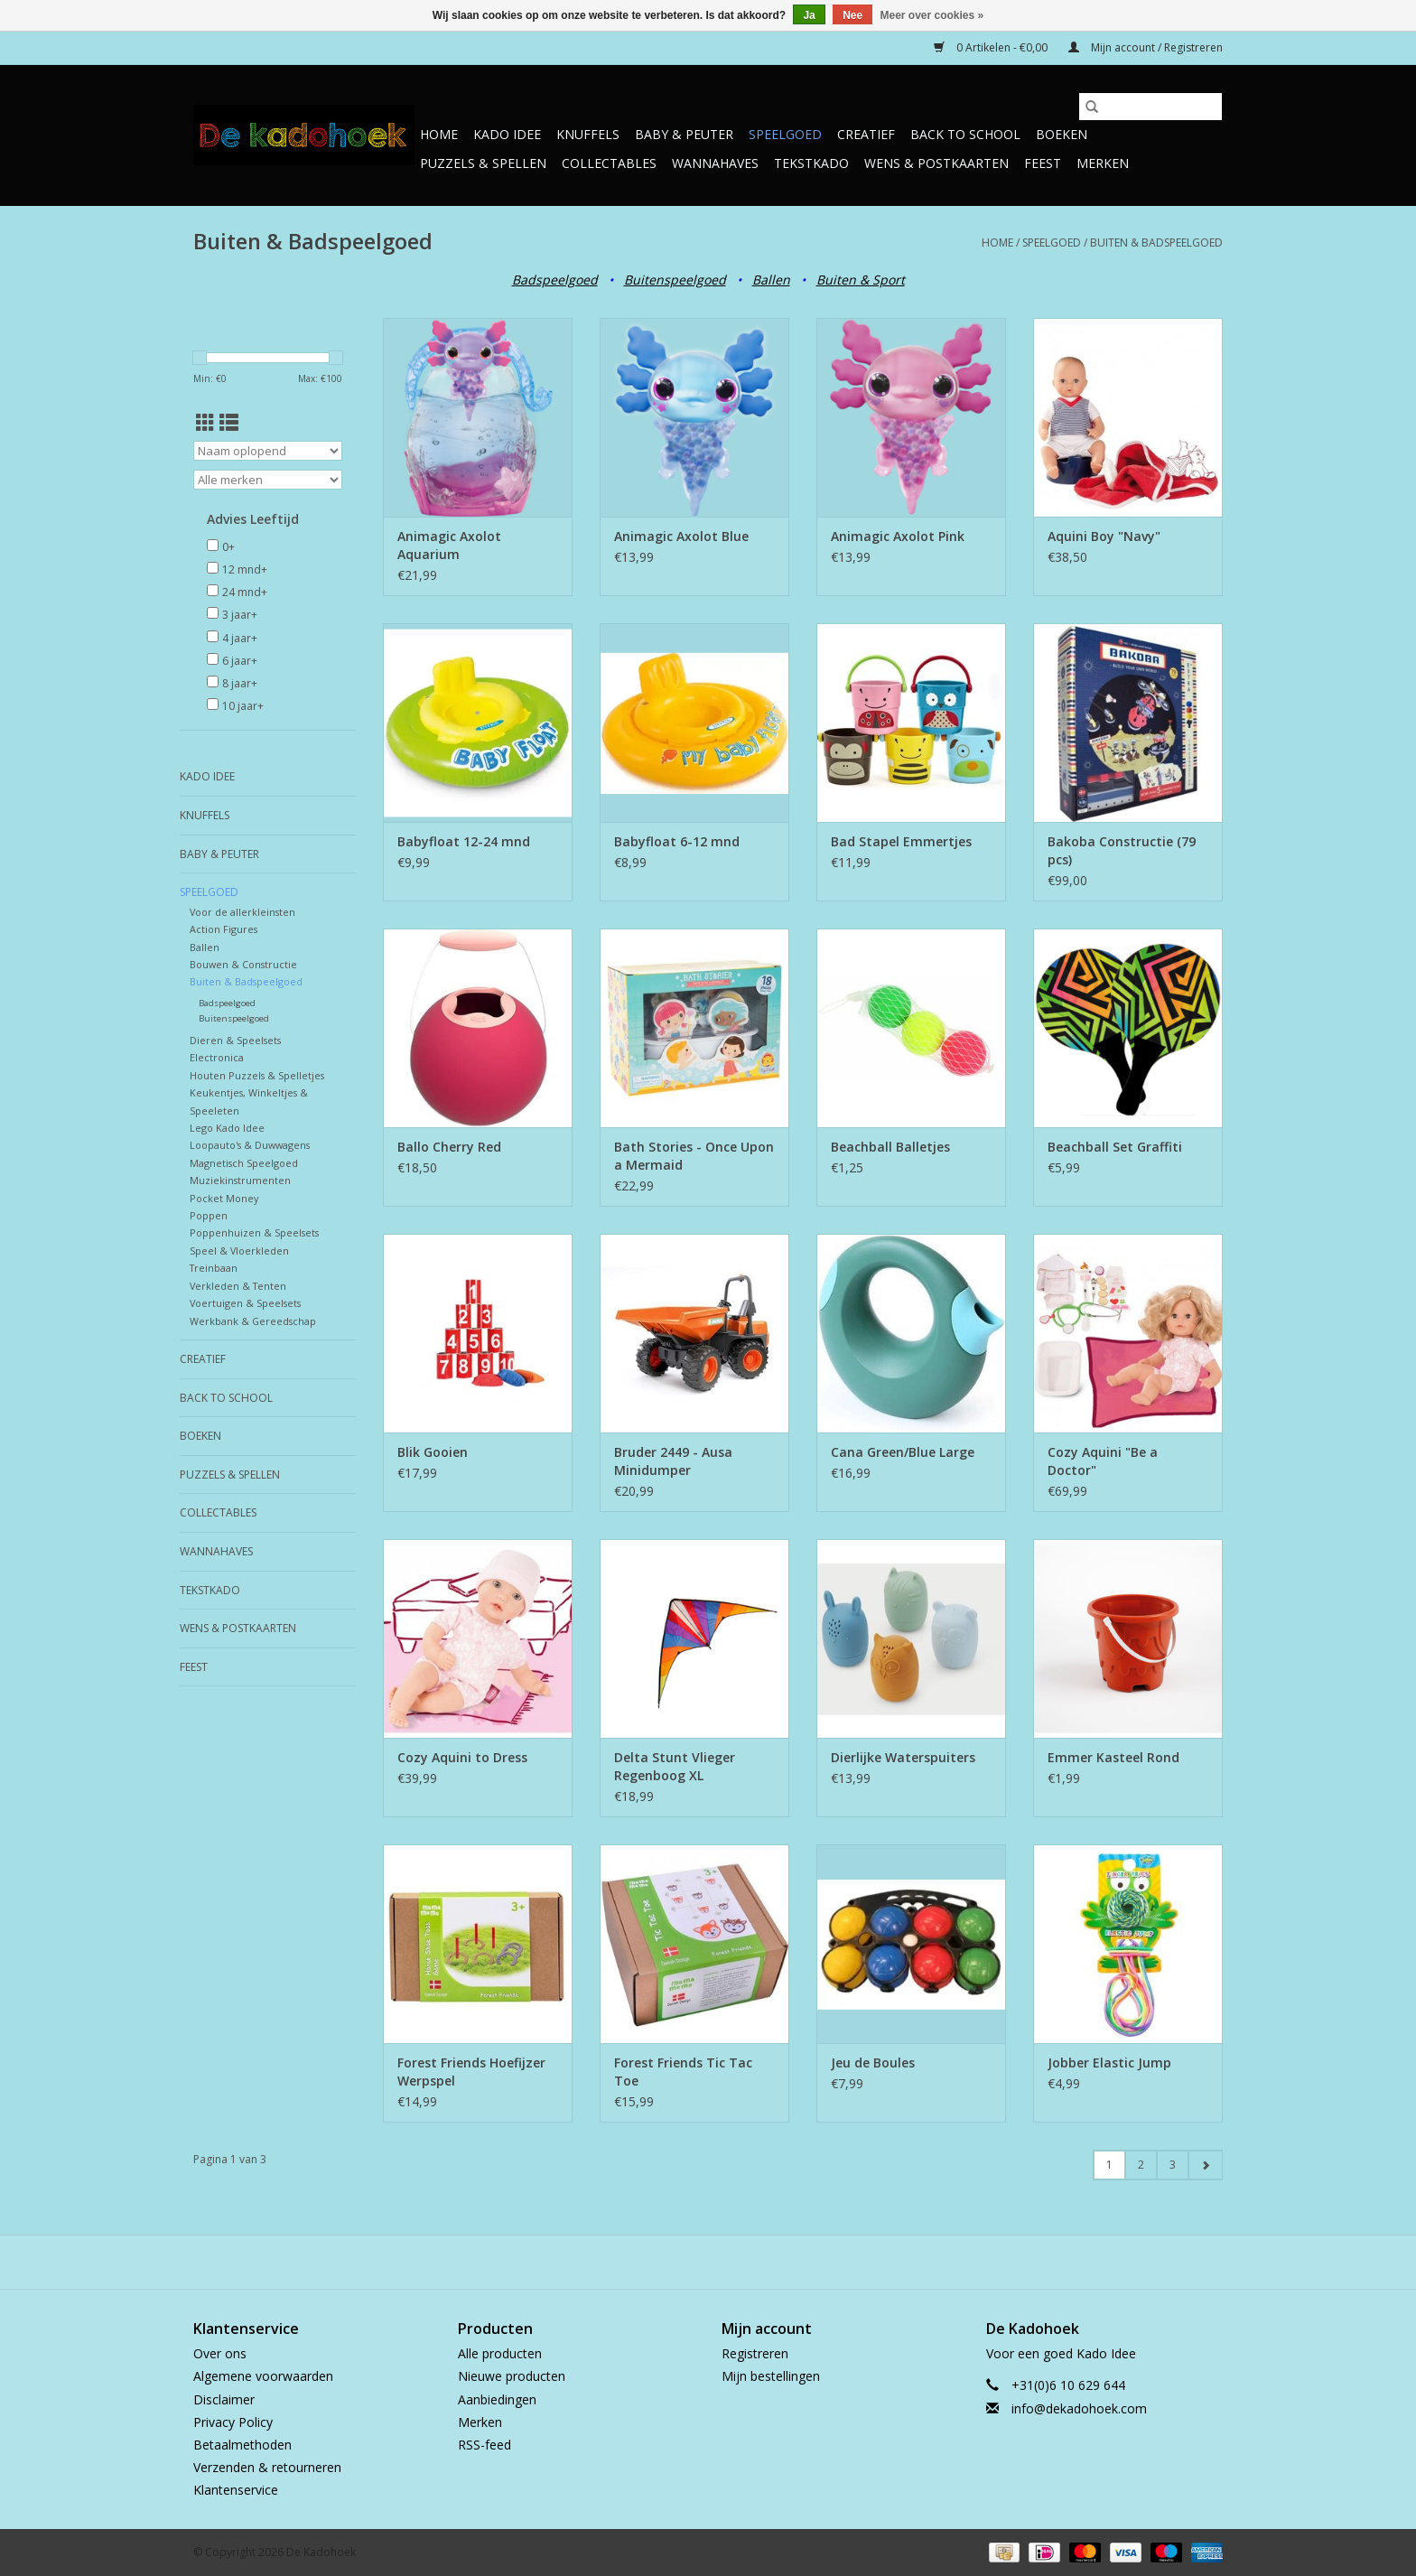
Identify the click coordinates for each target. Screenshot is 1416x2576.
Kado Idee (507, 134)
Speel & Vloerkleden (239, 1250)
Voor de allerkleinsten (242, 912)
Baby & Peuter (684, 134)
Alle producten (500, 2353)
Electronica (217, 1057)
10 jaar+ (243, 706)
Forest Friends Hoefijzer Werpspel (471, 2071)
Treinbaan (214, 1267)
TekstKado (811, 163)
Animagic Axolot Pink (897, 536)
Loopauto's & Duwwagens (250, 1145)
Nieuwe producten (511, 2376)
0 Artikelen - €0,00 (992, 47)
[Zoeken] (1150, 106)
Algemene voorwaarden (263, 2376)
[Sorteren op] (267, 451)
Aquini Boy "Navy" (1104, 536)
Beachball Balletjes (890, 1146)
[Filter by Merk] (267, 480)
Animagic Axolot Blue (681, 536)
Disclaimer (224, 2399)
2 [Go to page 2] (1141, 2164)
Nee (852, 15)
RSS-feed (484, 2444)
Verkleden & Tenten (238, 1286)
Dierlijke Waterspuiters (903, 1757)
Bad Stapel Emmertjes (901, 841)
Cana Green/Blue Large (902, 1452)
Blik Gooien (432, 1452)
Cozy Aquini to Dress (462, 1757)
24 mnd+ (244, 592)
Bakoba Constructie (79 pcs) (1122, 850)
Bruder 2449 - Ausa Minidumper (673, 1461)
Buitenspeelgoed (675, 279)
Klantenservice (235, 2489)
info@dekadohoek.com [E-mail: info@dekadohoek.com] (1079, 2408)
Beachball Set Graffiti (1115, 1146)
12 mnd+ (244, 569)
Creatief (866, 134)
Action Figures (223, 929)
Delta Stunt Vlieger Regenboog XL (674, 1766)
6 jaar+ (239, 660)
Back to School (965, 134)
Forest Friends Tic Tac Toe (683, 2071)
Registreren (755, 2353)
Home (439, 134)
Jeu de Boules (873, 2062)
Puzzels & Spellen (483, 163)
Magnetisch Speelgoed (244, 1163)
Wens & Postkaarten (936, 163)
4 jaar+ (239, 638)
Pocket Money (224, 1198)
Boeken (1061, 134)
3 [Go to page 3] (1172, 2164)
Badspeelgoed (555, 279)
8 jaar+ (239, 683)
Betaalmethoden (242, 2444)
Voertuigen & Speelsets (245, 1303)
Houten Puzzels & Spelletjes (257, 1075)
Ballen (771, 279)
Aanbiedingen (497, 2399)
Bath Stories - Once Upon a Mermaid (694, 1155)
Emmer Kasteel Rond (1113, 1757)
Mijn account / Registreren (1145, 47)
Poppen (209, 1215)
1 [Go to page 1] (1109, 2164)
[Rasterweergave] (205, 422)
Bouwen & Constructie (243, 964)
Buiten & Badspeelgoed (1156, 242)
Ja (809, 15)
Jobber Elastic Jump (1109, 2062)
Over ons (220, 2353)
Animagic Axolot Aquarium (449, 545)
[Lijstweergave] (228, 422)
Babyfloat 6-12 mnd (677, 841)
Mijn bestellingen (771, 2376)
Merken (1102, 163)
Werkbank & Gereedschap (253, 1321)
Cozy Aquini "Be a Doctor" (1103, 1461)
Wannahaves (715, 163)
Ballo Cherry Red (449, 1146)
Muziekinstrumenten (240, 1180)
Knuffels (588, 134)
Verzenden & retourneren (267, 2467)
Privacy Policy (233, 2422)
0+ (228, 547)
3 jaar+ (239, 614)
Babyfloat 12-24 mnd (463, 841)
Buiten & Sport (860, 279)
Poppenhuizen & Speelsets (254, 1232)
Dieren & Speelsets (235, 1040)
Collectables (609, 163)
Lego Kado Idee (227, 1127)
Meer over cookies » (932, 15)
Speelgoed (785, 134)
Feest (1042, 163)
